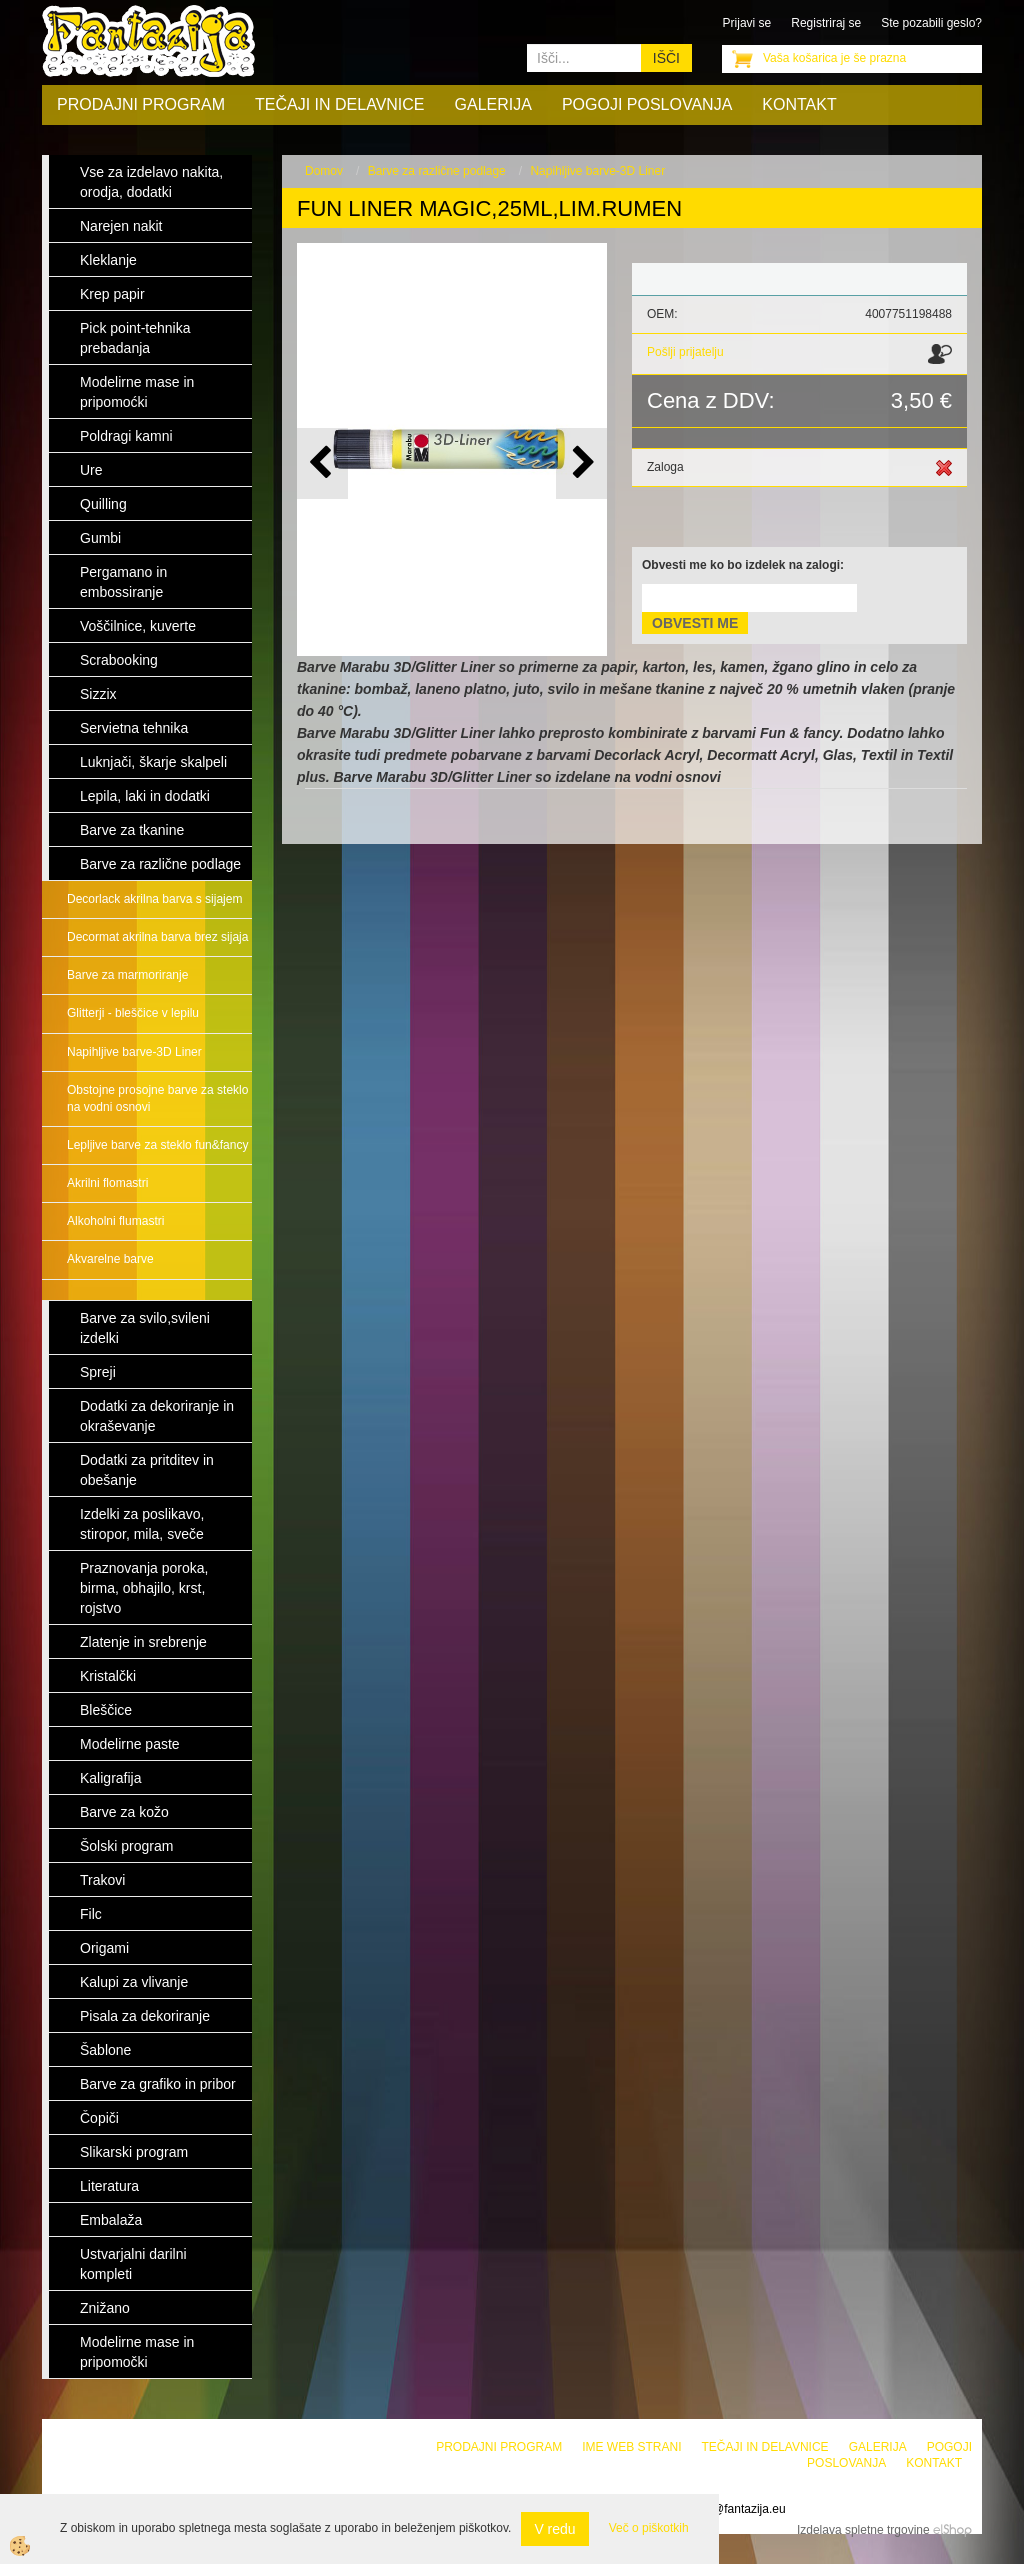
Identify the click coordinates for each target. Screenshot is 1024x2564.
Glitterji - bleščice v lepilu (133, 1013)
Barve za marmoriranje (127, 975)
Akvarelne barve (110, 1259)
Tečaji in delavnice (340, 104)
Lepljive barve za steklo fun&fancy (157, 1145)
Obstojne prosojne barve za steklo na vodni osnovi (157, 1098)
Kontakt (799, 104)
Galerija (493, 104)
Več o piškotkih (649, 2528)
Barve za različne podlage (437, 171)
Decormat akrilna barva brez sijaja (157, 937)
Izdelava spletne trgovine (863, 2530)
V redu (554, 2529)
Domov (324, 171)
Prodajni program (141, 104)
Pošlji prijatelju (685, 352)
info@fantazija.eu (739, 2509)
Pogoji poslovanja (647, 104)
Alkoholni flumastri (115, 1221)
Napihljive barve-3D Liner (134, 1052)
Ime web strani (631, 2447)
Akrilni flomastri (107, 1183)
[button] (581, 463)
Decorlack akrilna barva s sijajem (154, 899)
